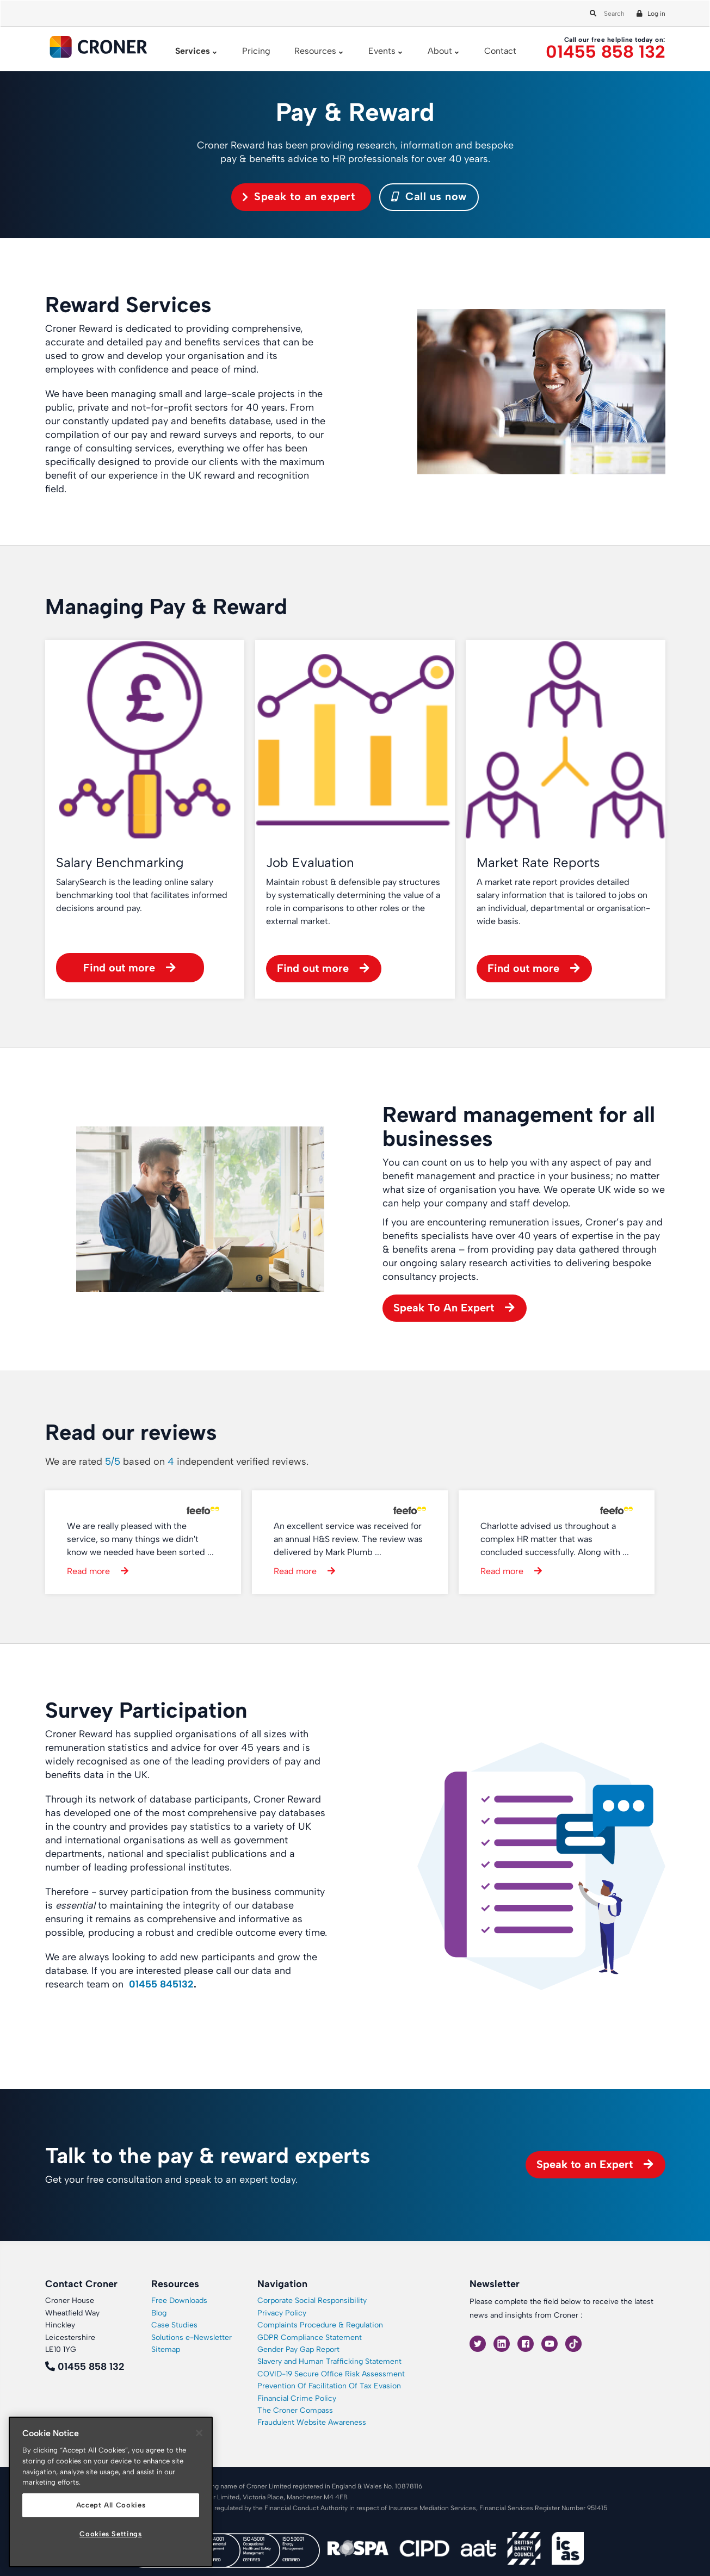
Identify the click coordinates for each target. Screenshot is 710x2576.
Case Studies (174, 2325)
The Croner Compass (295, 2410)
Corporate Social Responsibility (312, 2300)
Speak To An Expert (443, 1307)
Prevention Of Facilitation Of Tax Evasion (329, 2386)
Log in (656, 13)
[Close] (199, 2433)
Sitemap (165, 2349)
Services (192, 51)
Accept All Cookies (111, 2505)
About (440, 51)
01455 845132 (161, 1984)
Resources (315, 51)
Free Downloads (179, 2300)
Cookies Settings (110, 2534)
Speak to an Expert (584, 2164)
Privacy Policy (281, 2313)
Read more (88, 1571)
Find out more (119, 967)
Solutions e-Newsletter (191, 2337)
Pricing (256, 51)
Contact (500, 51)
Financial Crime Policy (296, 2398)
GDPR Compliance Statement (309, 2337)
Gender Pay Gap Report (298, 2349)
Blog (158, 2313)
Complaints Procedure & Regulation (320, 2325)
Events (382, 51)
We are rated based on (176, 1461)
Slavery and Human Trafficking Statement (329, 2361)
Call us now (429, 196)
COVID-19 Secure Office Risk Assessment (331, 2374)
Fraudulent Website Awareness (311, 2422)
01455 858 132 (605, 52)
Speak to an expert (304, 196)
